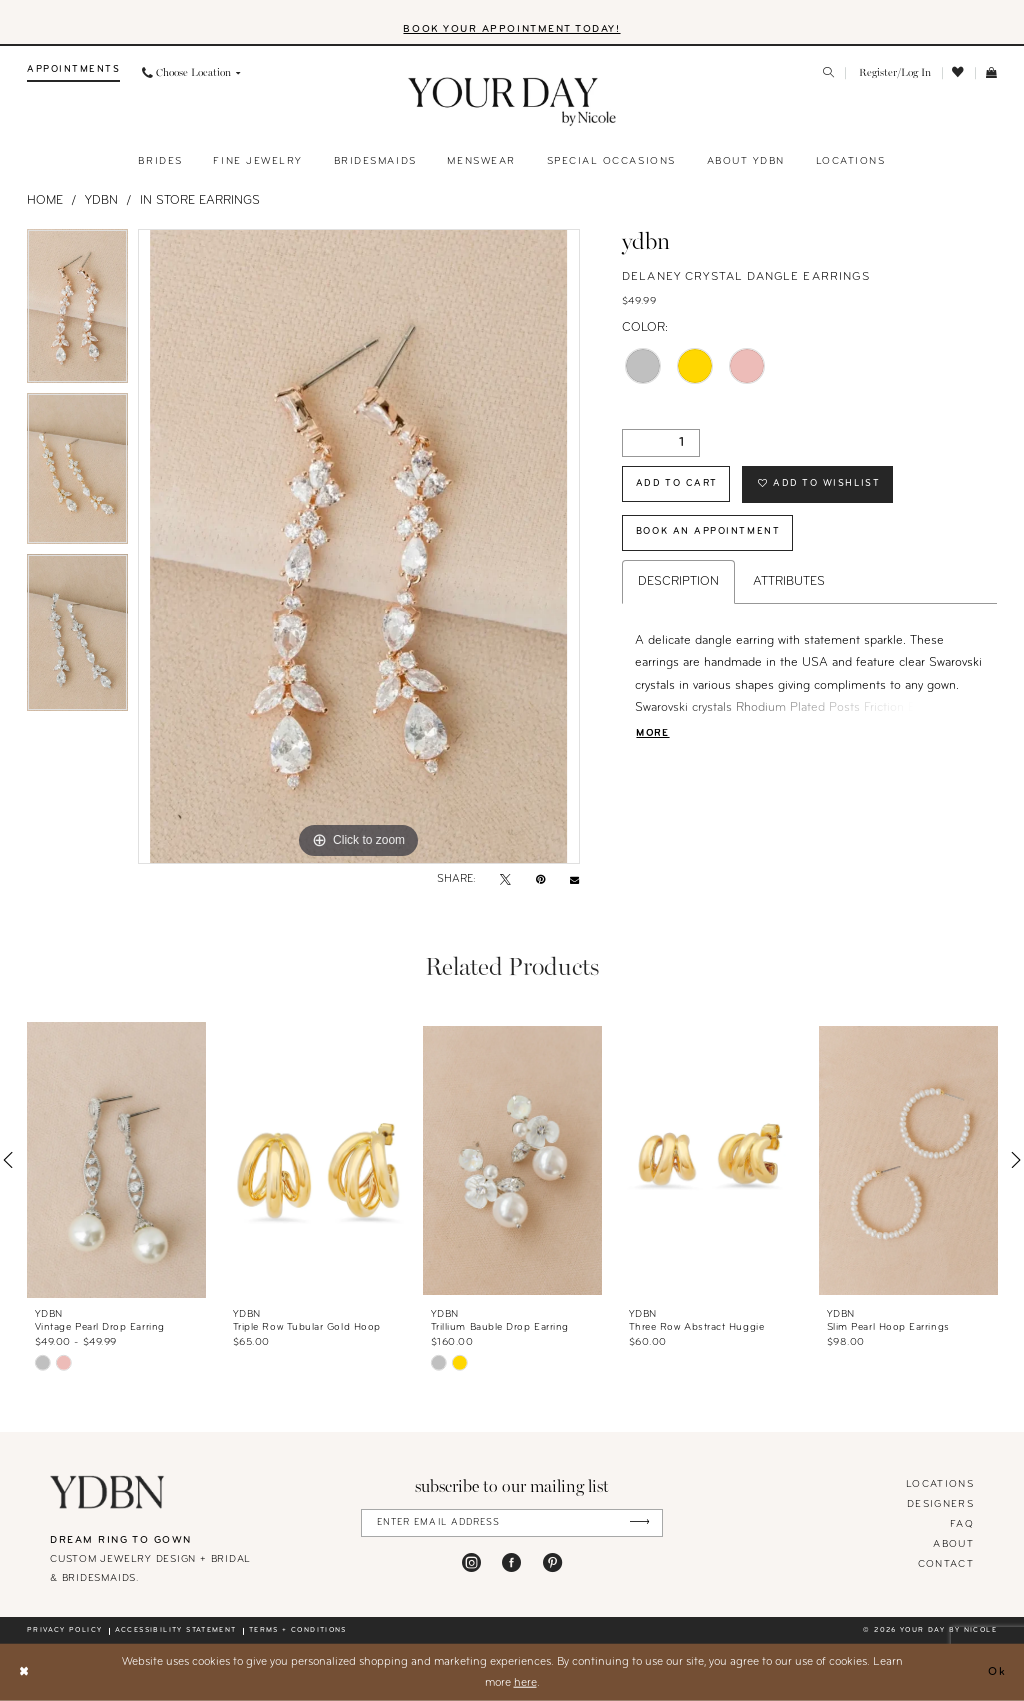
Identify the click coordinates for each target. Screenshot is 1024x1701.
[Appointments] (73, 73)
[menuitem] (73, 73)
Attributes (789, 582)
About (953, 1544)
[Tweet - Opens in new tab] (505, 881)
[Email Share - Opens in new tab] (574, 880)
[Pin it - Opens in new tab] (540, 881)
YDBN (101, 201)
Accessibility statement (176, 1630)
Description (678, 582)
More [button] (652, 733)
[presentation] (116, 1160)
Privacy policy (64, 1630)
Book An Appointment (708, 531)
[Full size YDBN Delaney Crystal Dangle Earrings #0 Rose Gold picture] (359, 547)
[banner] (512, 102)
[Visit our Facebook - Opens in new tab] (511, 1562)
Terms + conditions (298, 1630)
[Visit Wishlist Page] (959, 73)
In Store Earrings (200, 201)
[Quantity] (661, 443)
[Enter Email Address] (512, 1522)
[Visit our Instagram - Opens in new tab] (471, 1562)
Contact (946, 1564)
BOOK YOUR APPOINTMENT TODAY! (511, 29)
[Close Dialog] (23, 1672)
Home (45, 201)
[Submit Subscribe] (639, 1522)
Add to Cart (677, 483)
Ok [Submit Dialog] (997, 1672)
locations (940, 1484)
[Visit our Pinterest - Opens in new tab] (552, 1562)
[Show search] (829, 74)
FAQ (962, 1524)
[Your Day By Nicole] (107, 1492)
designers (940, 1504)
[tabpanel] (77, 311)
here (525, 1682)
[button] (893, 73)
